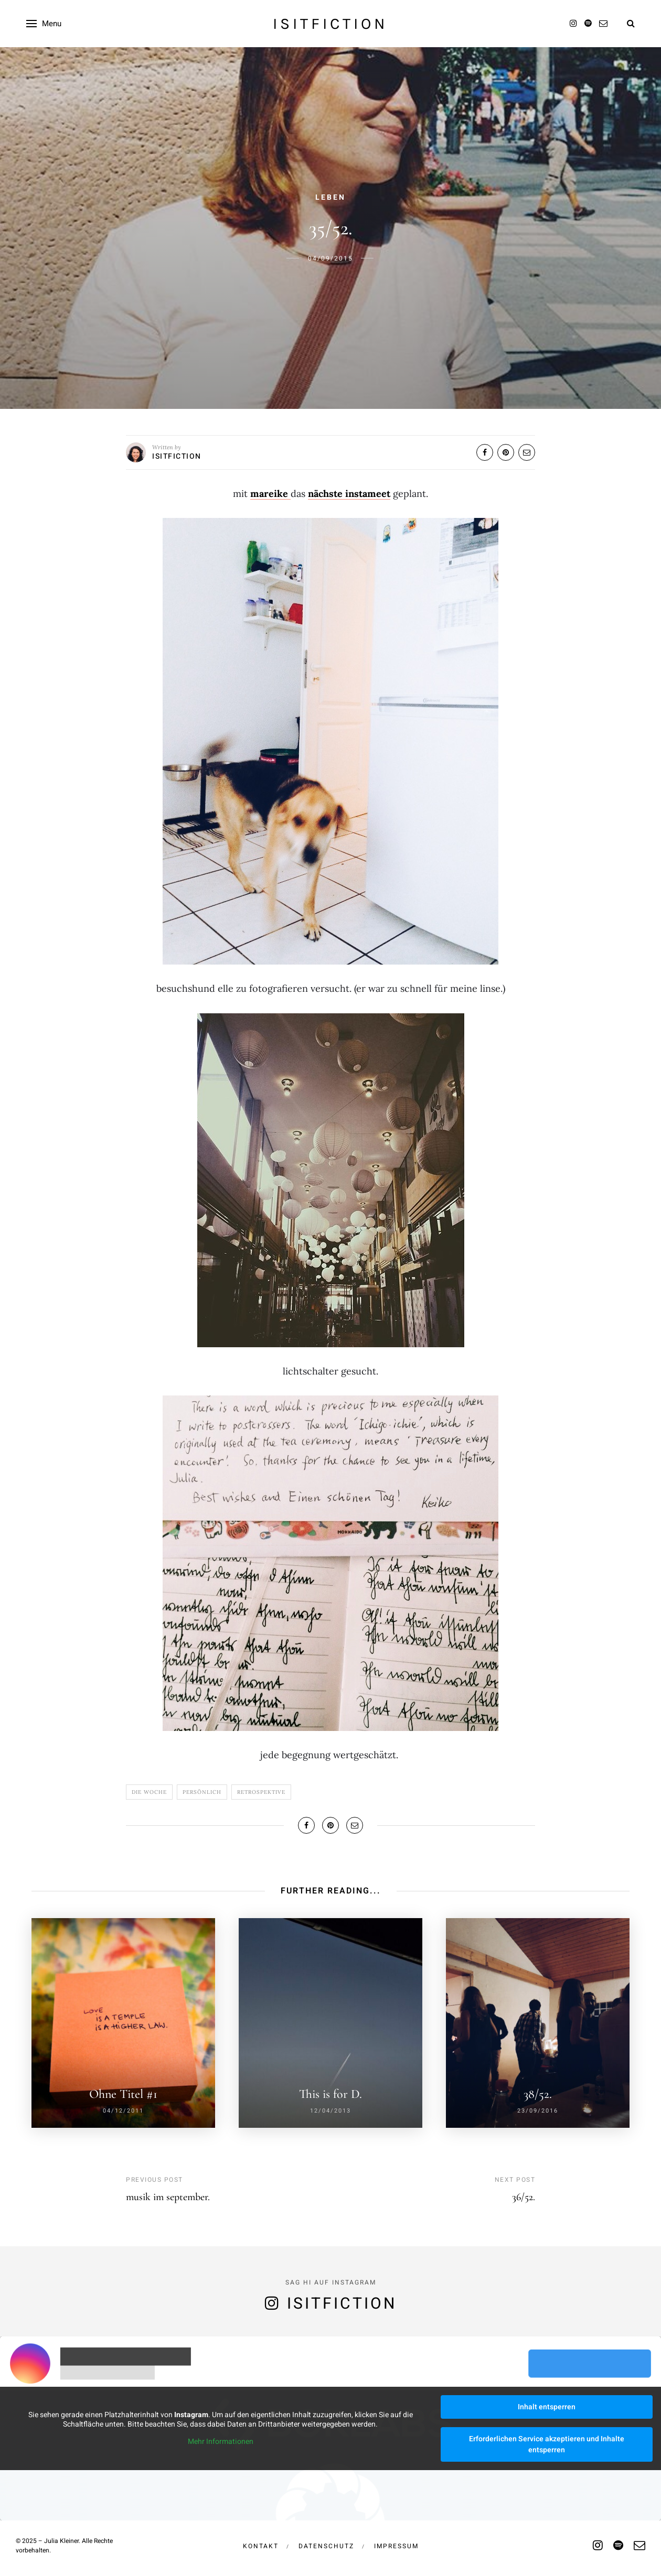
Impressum (396, 2546)
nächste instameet (349, 494)
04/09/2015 (330, 258)
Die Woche (149, 1792)
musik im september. (168, 2197)
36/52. (523, 2197)
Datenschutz (326, 2546)
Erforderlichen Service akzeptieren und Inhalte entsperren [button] (546, 2444)
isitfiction (330, 23)
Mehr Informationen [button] (220, 2442)
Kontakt (261, 2546)
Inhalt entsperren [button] (546, 2406)
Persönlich (202, 1792)
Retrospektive (261, 1792)
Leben (330, 197)
